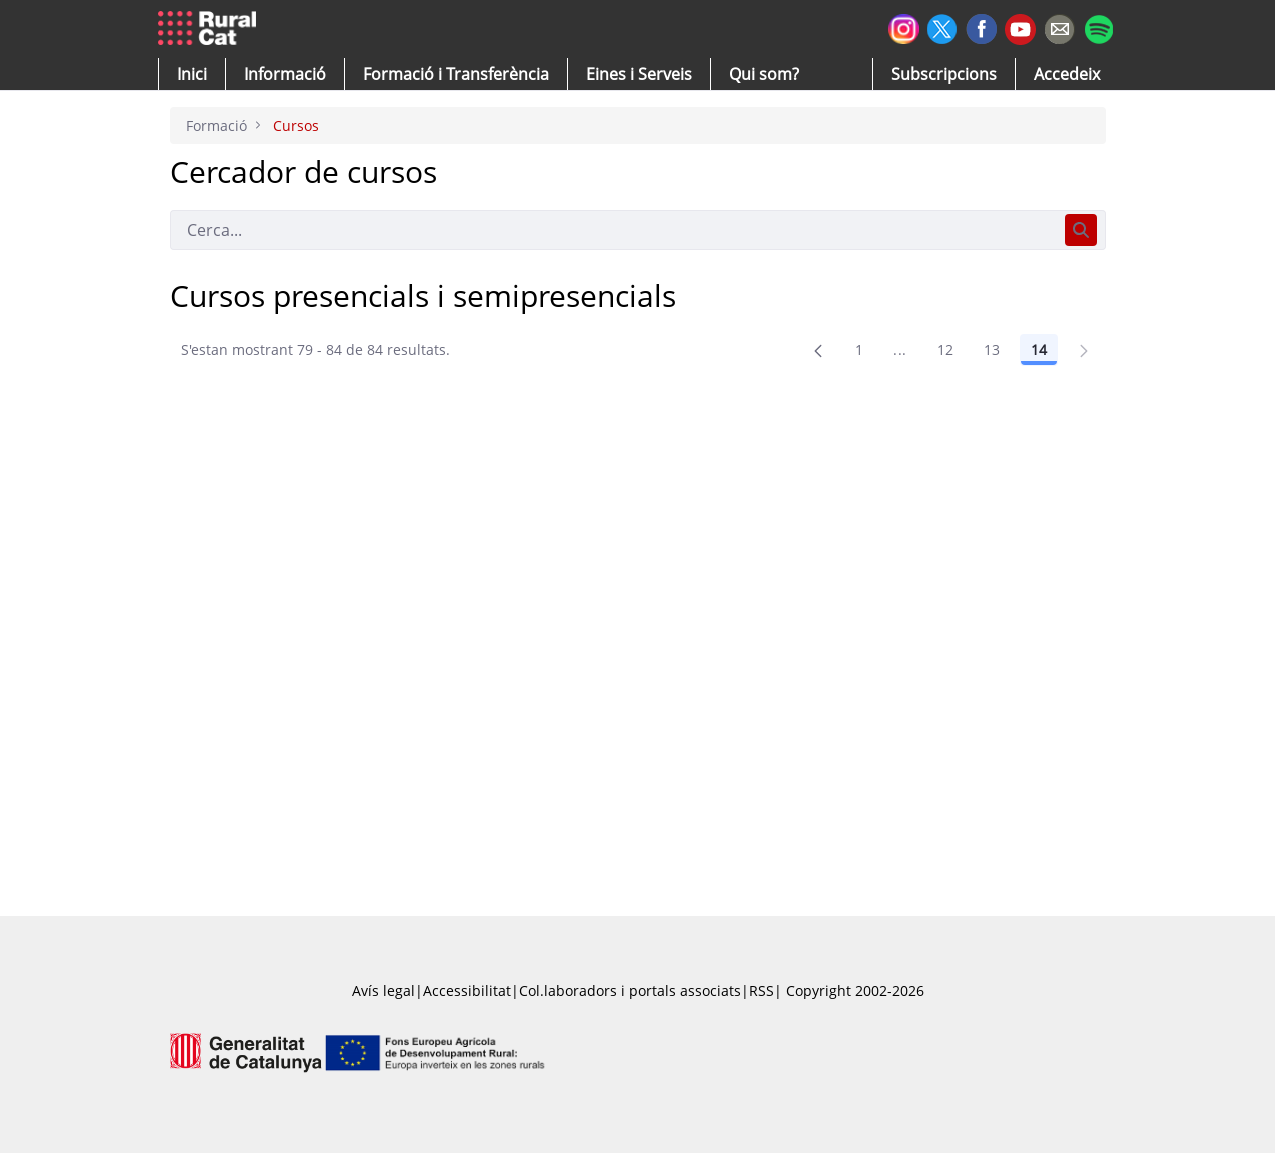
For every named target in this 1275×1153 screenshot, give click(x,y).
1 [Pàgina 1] (859, 349)
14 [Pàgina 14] (1039, 349)
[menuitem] (456, 74)
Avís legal (383, 990)
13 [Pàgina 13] (992, 349)
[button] (192, 74)
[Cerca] (613, 230)
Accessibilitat (467, 990)
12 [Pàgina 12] (945, 349)
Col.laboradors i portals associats (630, 990)
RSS (761, 990)
